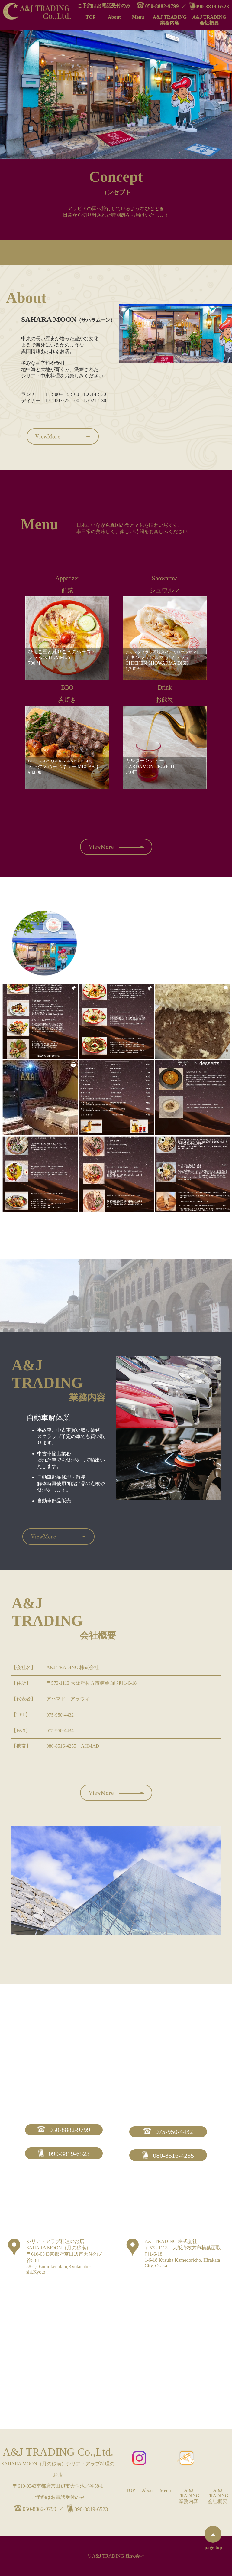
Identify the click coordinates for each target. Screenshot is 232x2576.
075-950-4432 (168, 2131)
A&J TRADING (169, 20)
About (114, 17)
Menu (138, 17)
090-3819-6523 (209, 6)
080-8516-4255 (168, 2155)
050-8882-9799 (158, 5)
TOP (91, 17)
